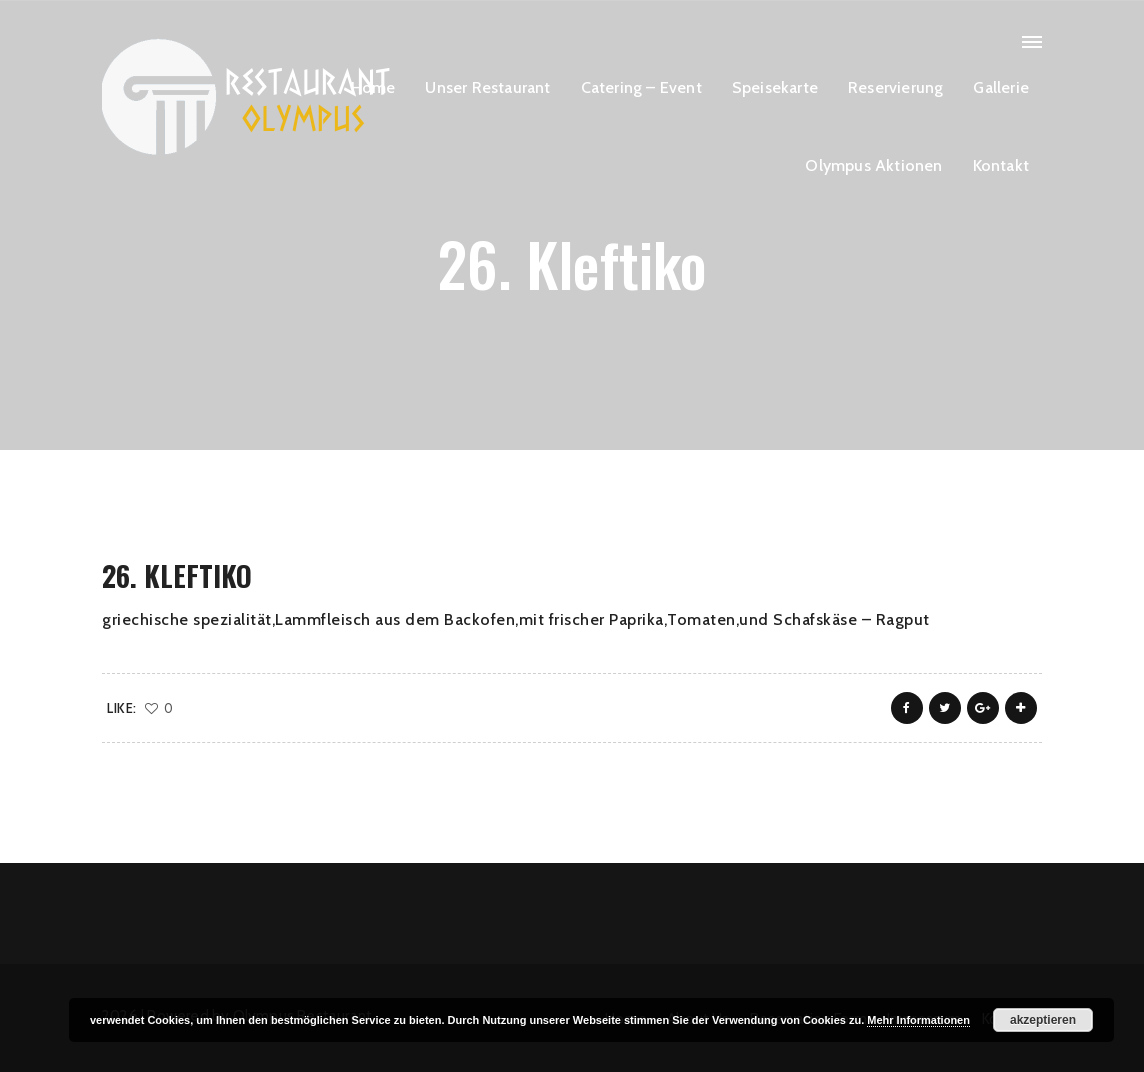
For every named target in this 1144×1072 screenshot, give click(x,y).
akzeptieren (1043, 1020)
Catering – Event (641, 87)
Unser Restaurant (487, 87)
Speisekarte (775, 87)
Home (373, 87)
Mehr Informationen (918, 1020)
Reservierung (895, 87)
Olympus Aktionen (873, 165)
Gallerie (1001, 87)
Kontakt (1001, 165)
